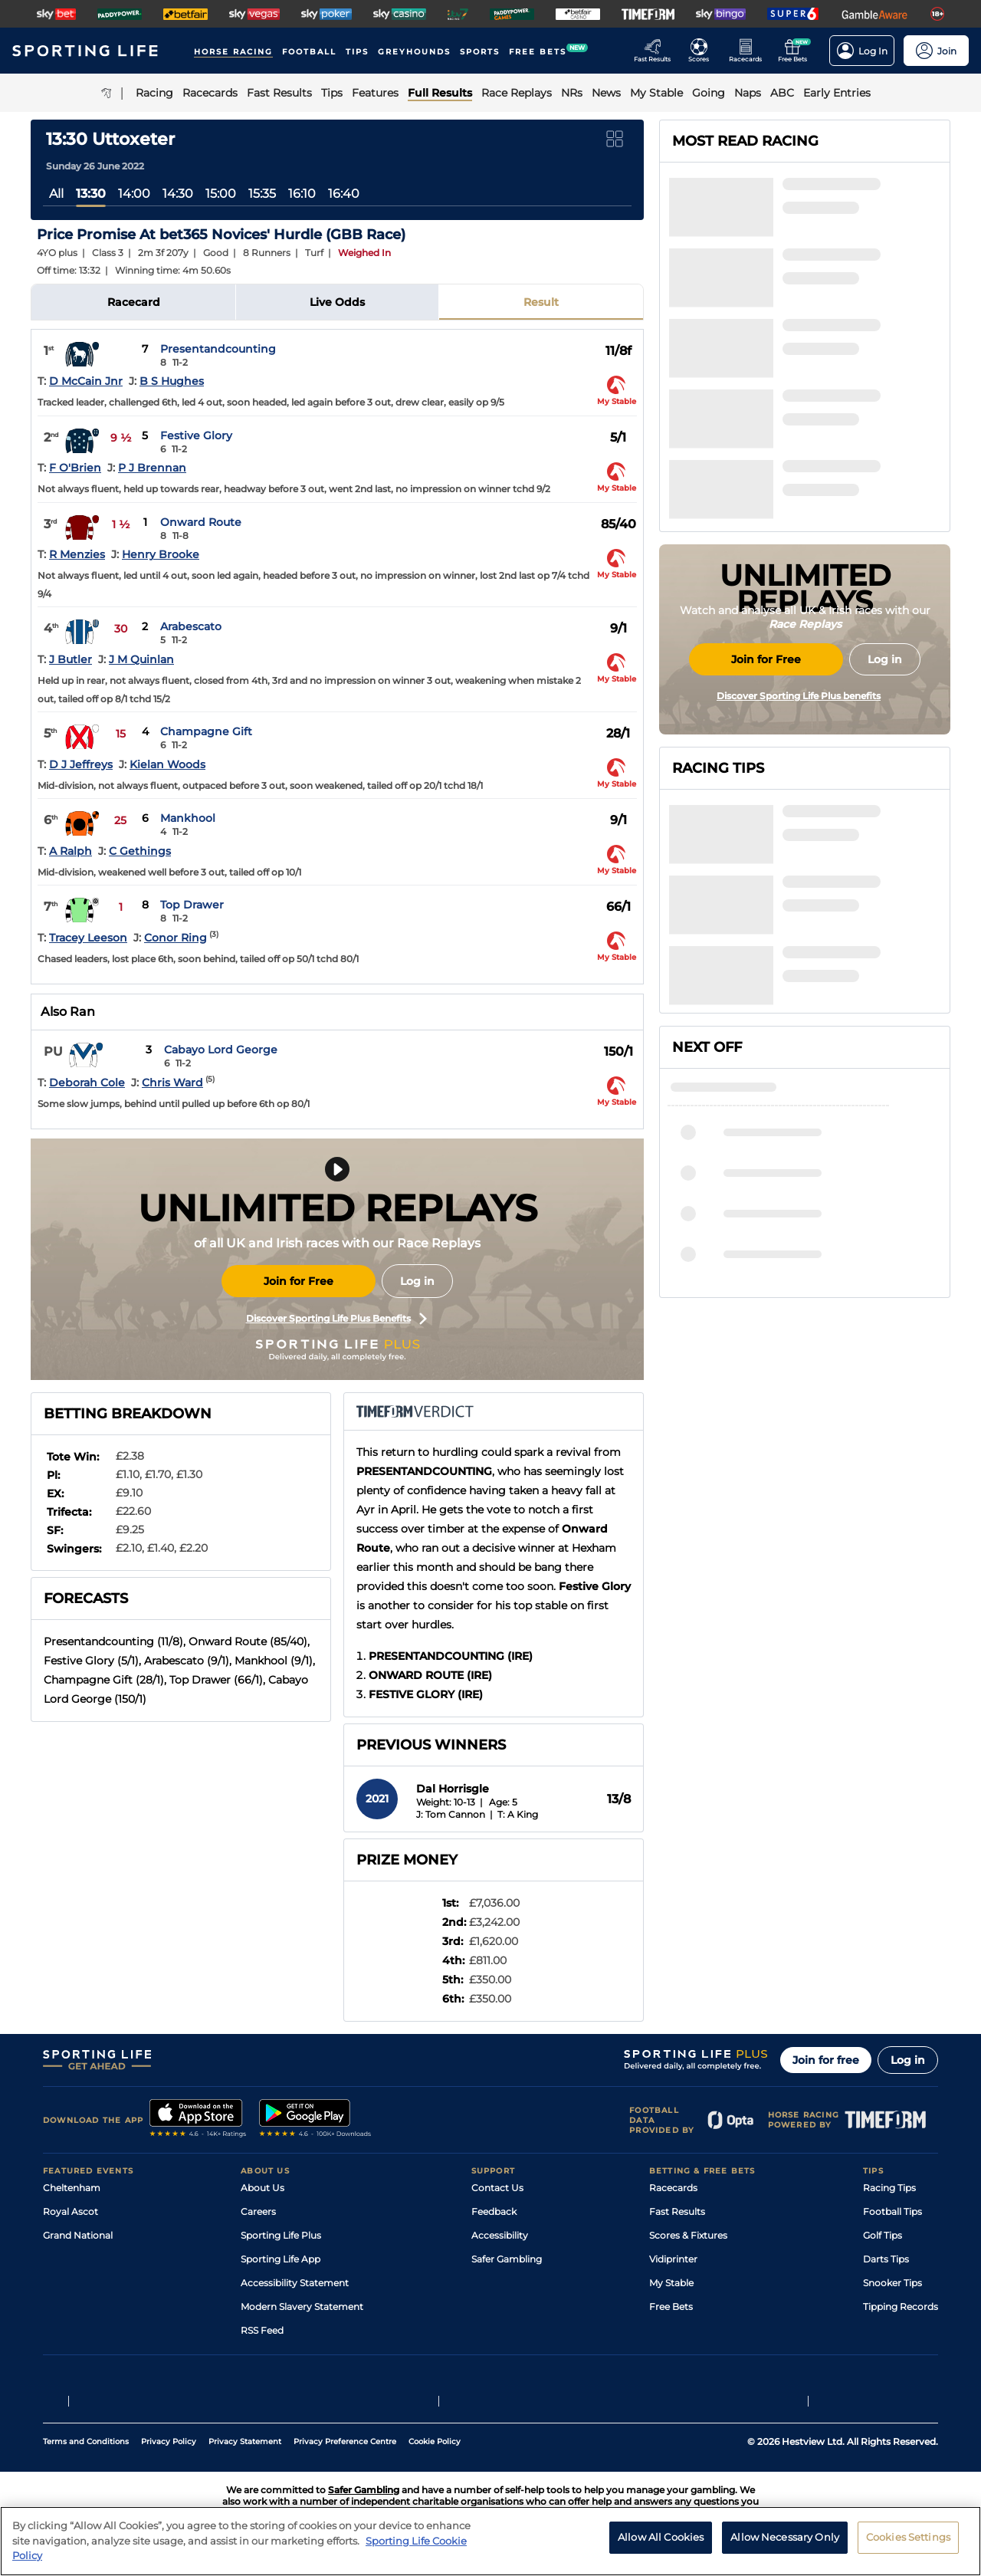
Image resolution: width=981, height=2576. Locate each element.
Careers (258, 2211)
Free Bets (671, 2306)
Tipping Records (900, 2306)
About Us (262, 2187)
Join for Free (298, 1281)
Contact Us (497, 2187)
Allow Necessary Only (784, 2542)
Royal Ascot (70, 2211)
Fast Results (677, 2211)
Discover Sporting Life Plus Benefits (336, 1319)
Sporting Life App (280, 2259)
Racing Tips (889, 2187)
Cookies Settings (908, 2542)
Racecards (673, 2187)
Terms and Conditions (86, 2441)
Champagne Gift (206, 731)
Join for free (825, 2060)
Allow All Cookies (661, 2542)
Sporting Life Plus (281, 2235)
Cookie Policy (434, 2441)
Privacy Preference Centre (345, 2441)
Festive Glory (196, 435)
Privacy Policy (168, 2441)
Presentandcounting (218, 349)
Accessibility (499, 2235)
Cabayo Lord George (220, 1049)
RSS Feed (262, 2330)
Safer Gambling (506, 2259)
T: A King (517, 1814)
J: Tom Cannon (450, 1814)
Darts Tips (886, 2259)
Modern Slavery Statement (302, 2306)
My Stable (671, 2282)
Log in (417, 1281)
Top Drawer (192, 905)
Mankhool (187, 818)
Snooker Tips (892, 2282)
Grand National (78, 2235)
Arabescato (190, 626)
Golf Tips (882, 2235)
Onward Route (200, 522)
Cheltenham (71, 2187)
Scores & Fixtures (688, 2235)
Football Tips (892, 2211)
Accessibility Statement (295, 2282)
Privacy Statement (244, 2441)
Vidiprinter (673, 2259)
